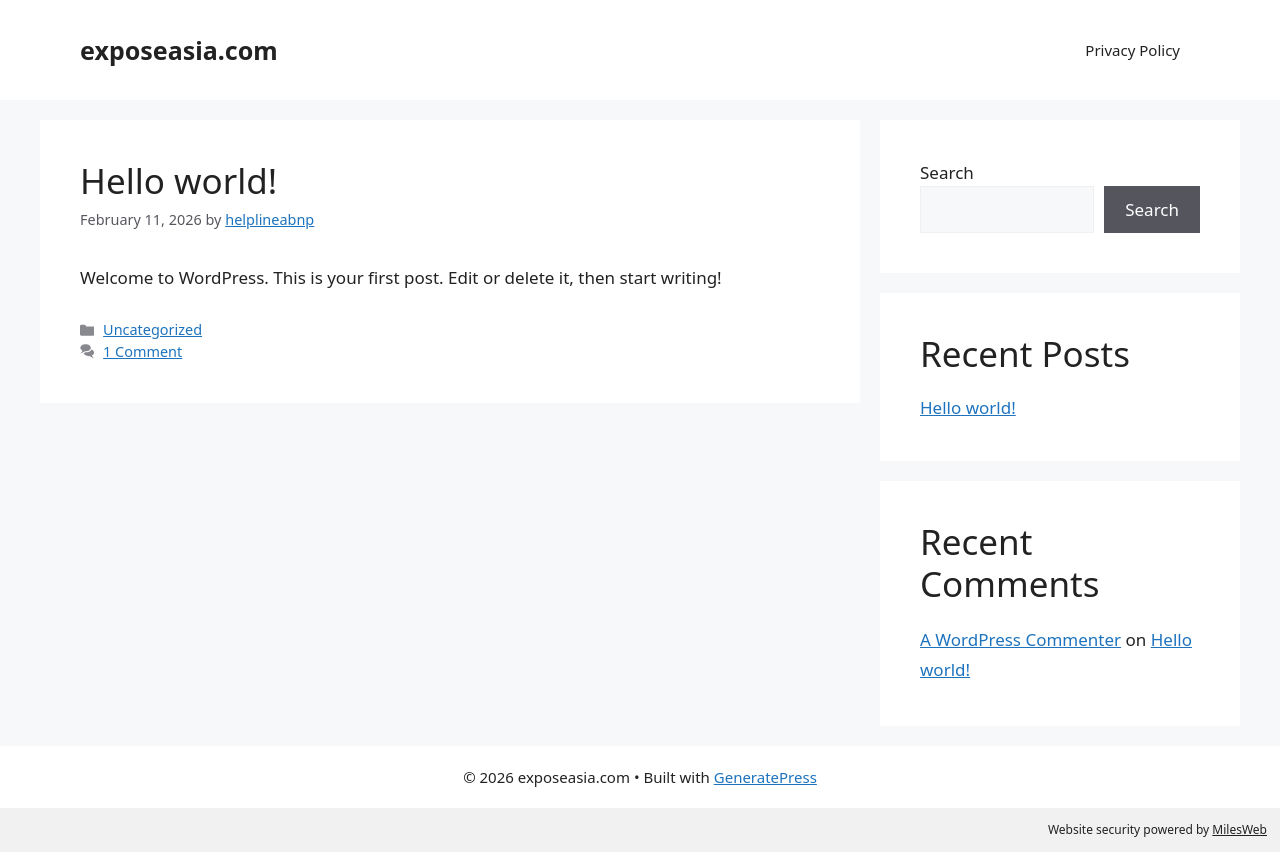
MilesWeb (1239, 829)
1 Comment (142, 351)
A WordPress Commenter (1020, 639)
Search (947, 172)
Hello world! (178, 180)
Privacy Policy (1132, 50)
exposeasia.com (179, 50)
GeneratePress (765, 777)
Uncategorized (152, 329)
